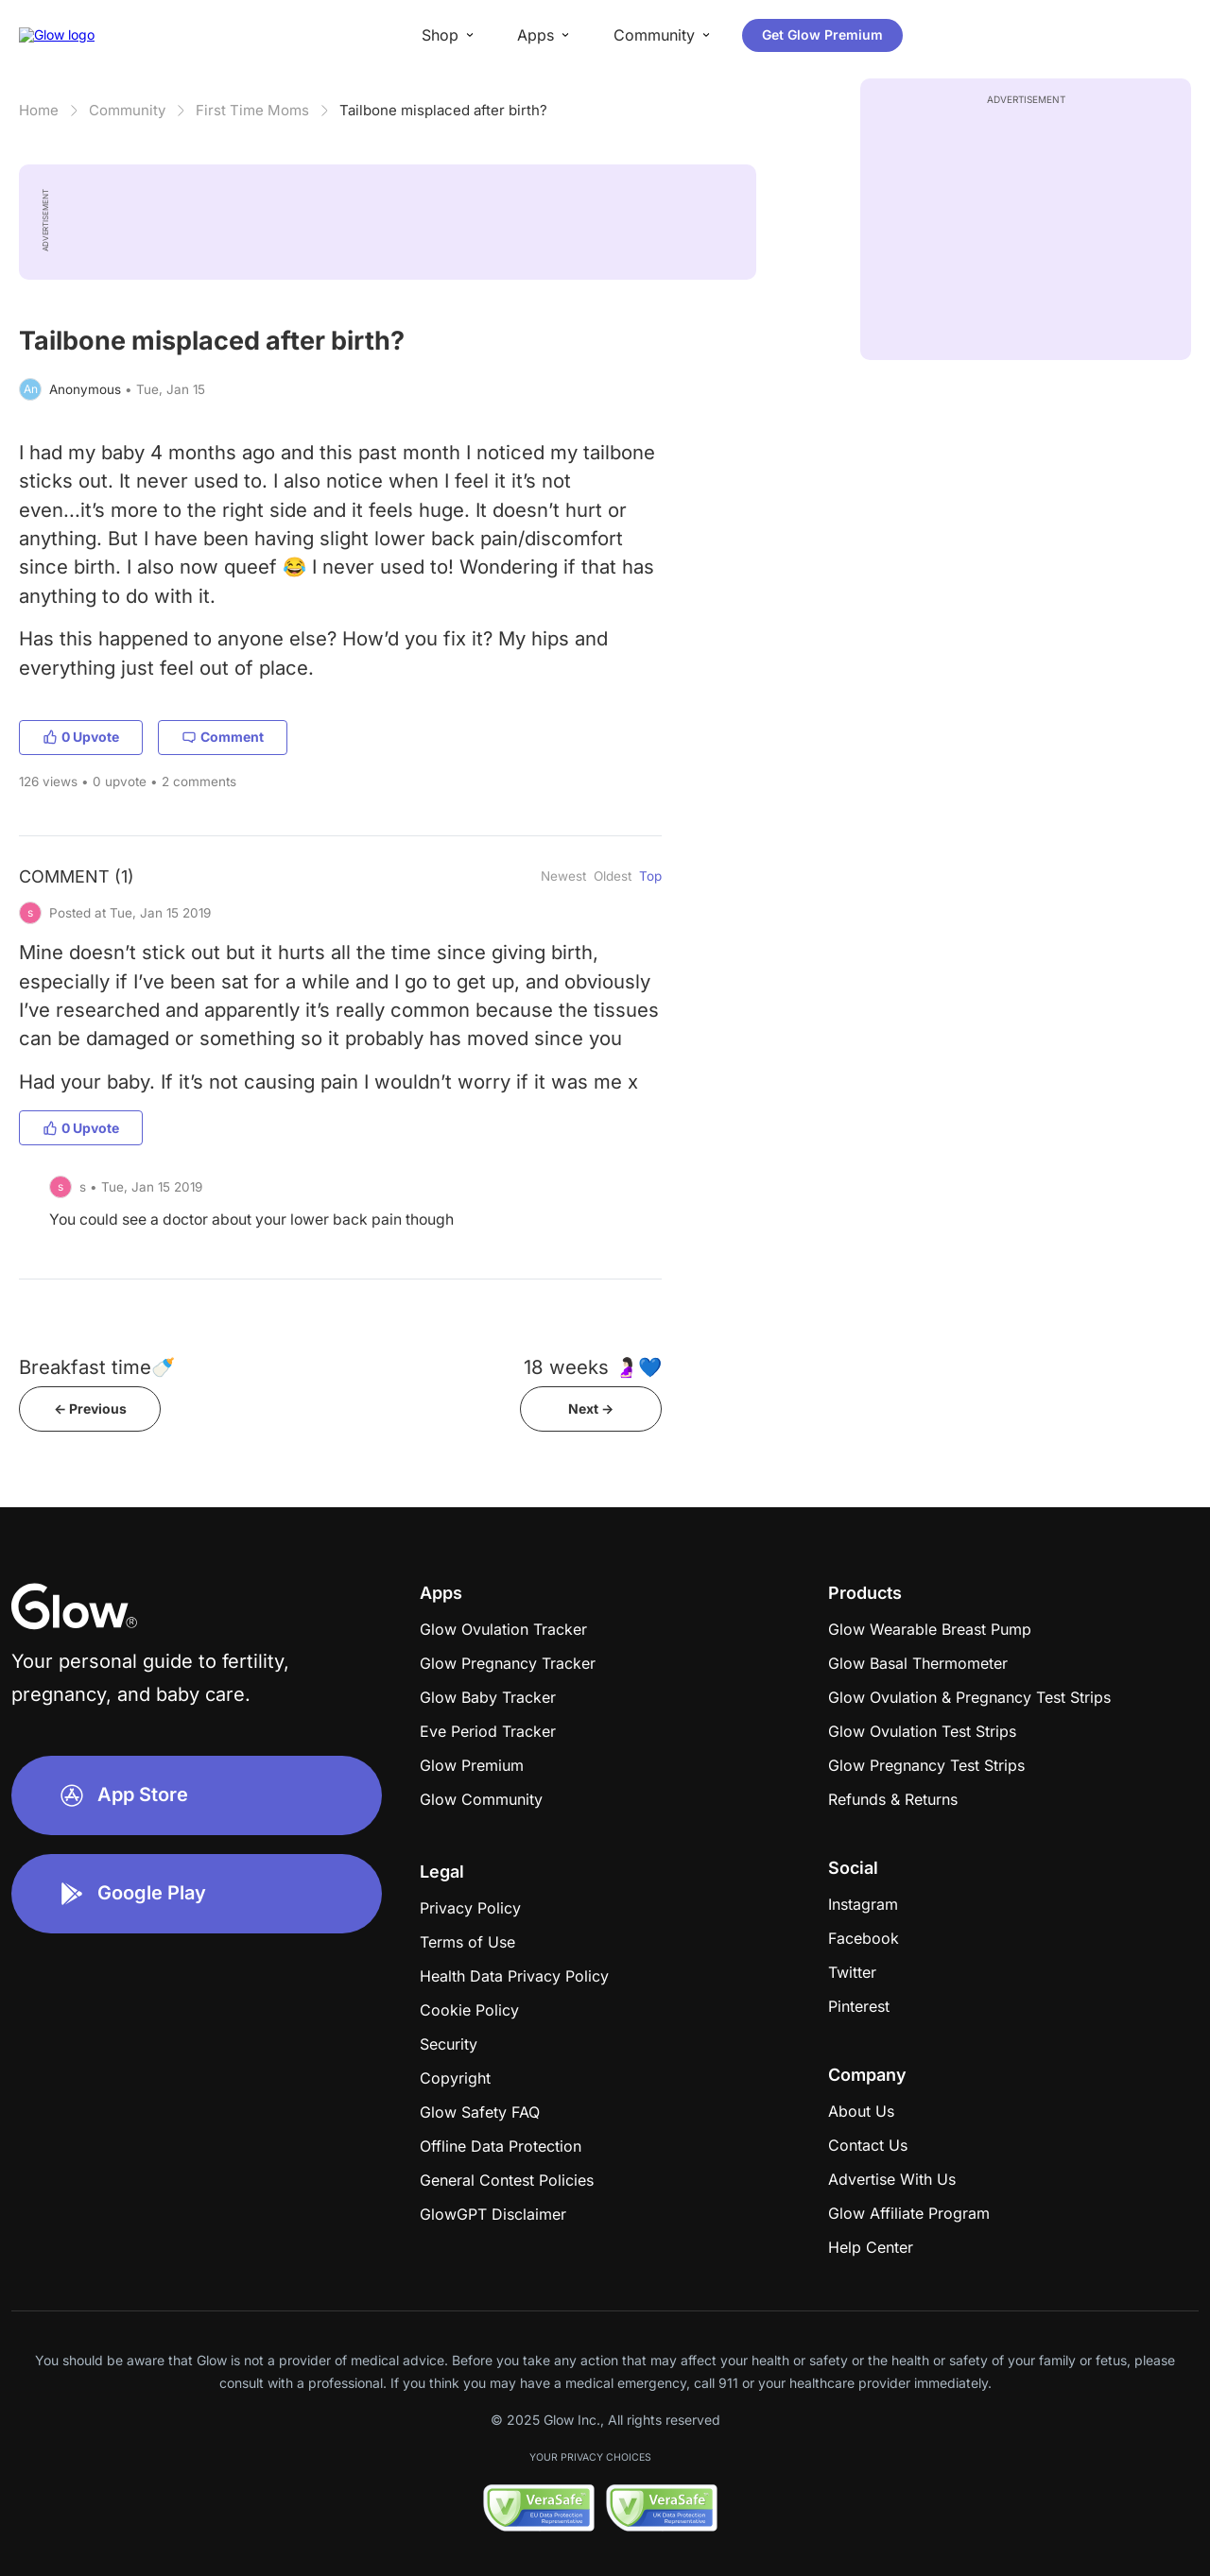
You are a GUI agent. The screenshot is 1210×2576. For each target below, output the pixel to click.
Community (127, 110)
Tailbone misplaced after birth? (443, 110)
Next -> (591, 1408)
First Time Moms (252, 110)
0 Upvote (81, 737)
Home (39, 110)
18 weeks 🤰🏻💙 (593, 1367)
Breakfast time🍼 (97, 1367)
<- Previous (90, 1408)
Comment (223, 737)
